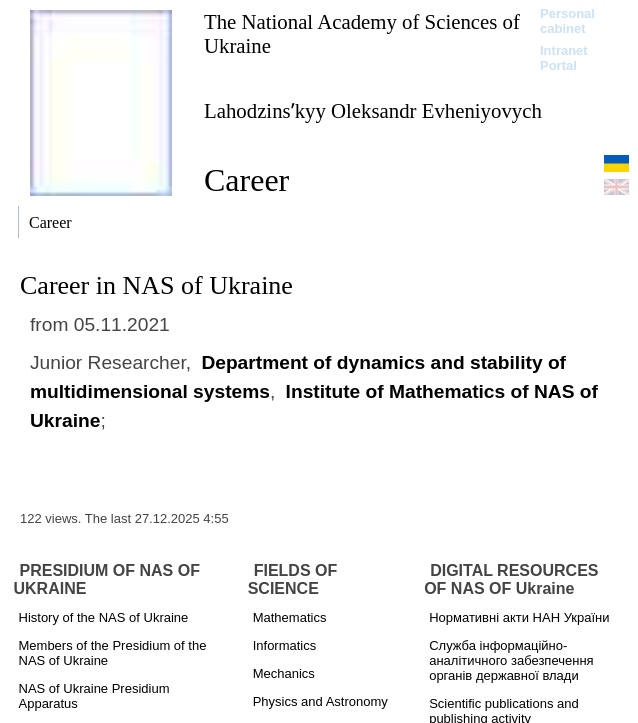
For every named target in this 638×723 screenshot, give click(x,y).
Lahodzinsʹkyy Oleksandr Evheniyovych (373, 110)
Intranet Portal (564, 58)
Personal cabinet (567, 21)
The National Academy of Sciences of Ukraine (362, 33)
